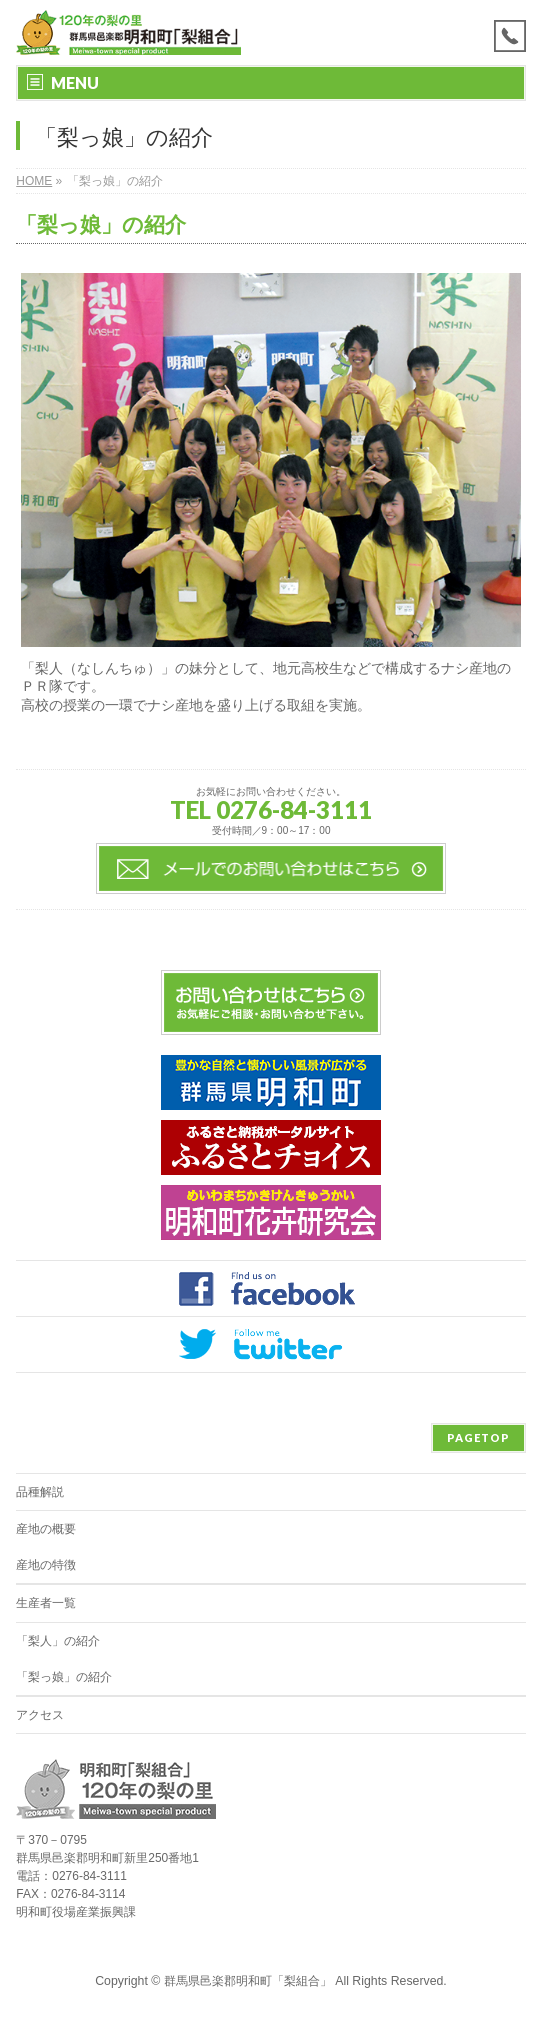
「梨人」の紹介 (58, 1641)
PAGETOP (478, 1437)
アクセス (40, 1715)
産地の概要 (46, 1529)
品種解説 (40, 1492)
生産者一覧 (46, 1603)
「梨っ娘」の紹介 (64, 1677)
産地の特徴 (46, 1565)
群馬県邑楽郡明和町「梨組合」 (248, 1981)
